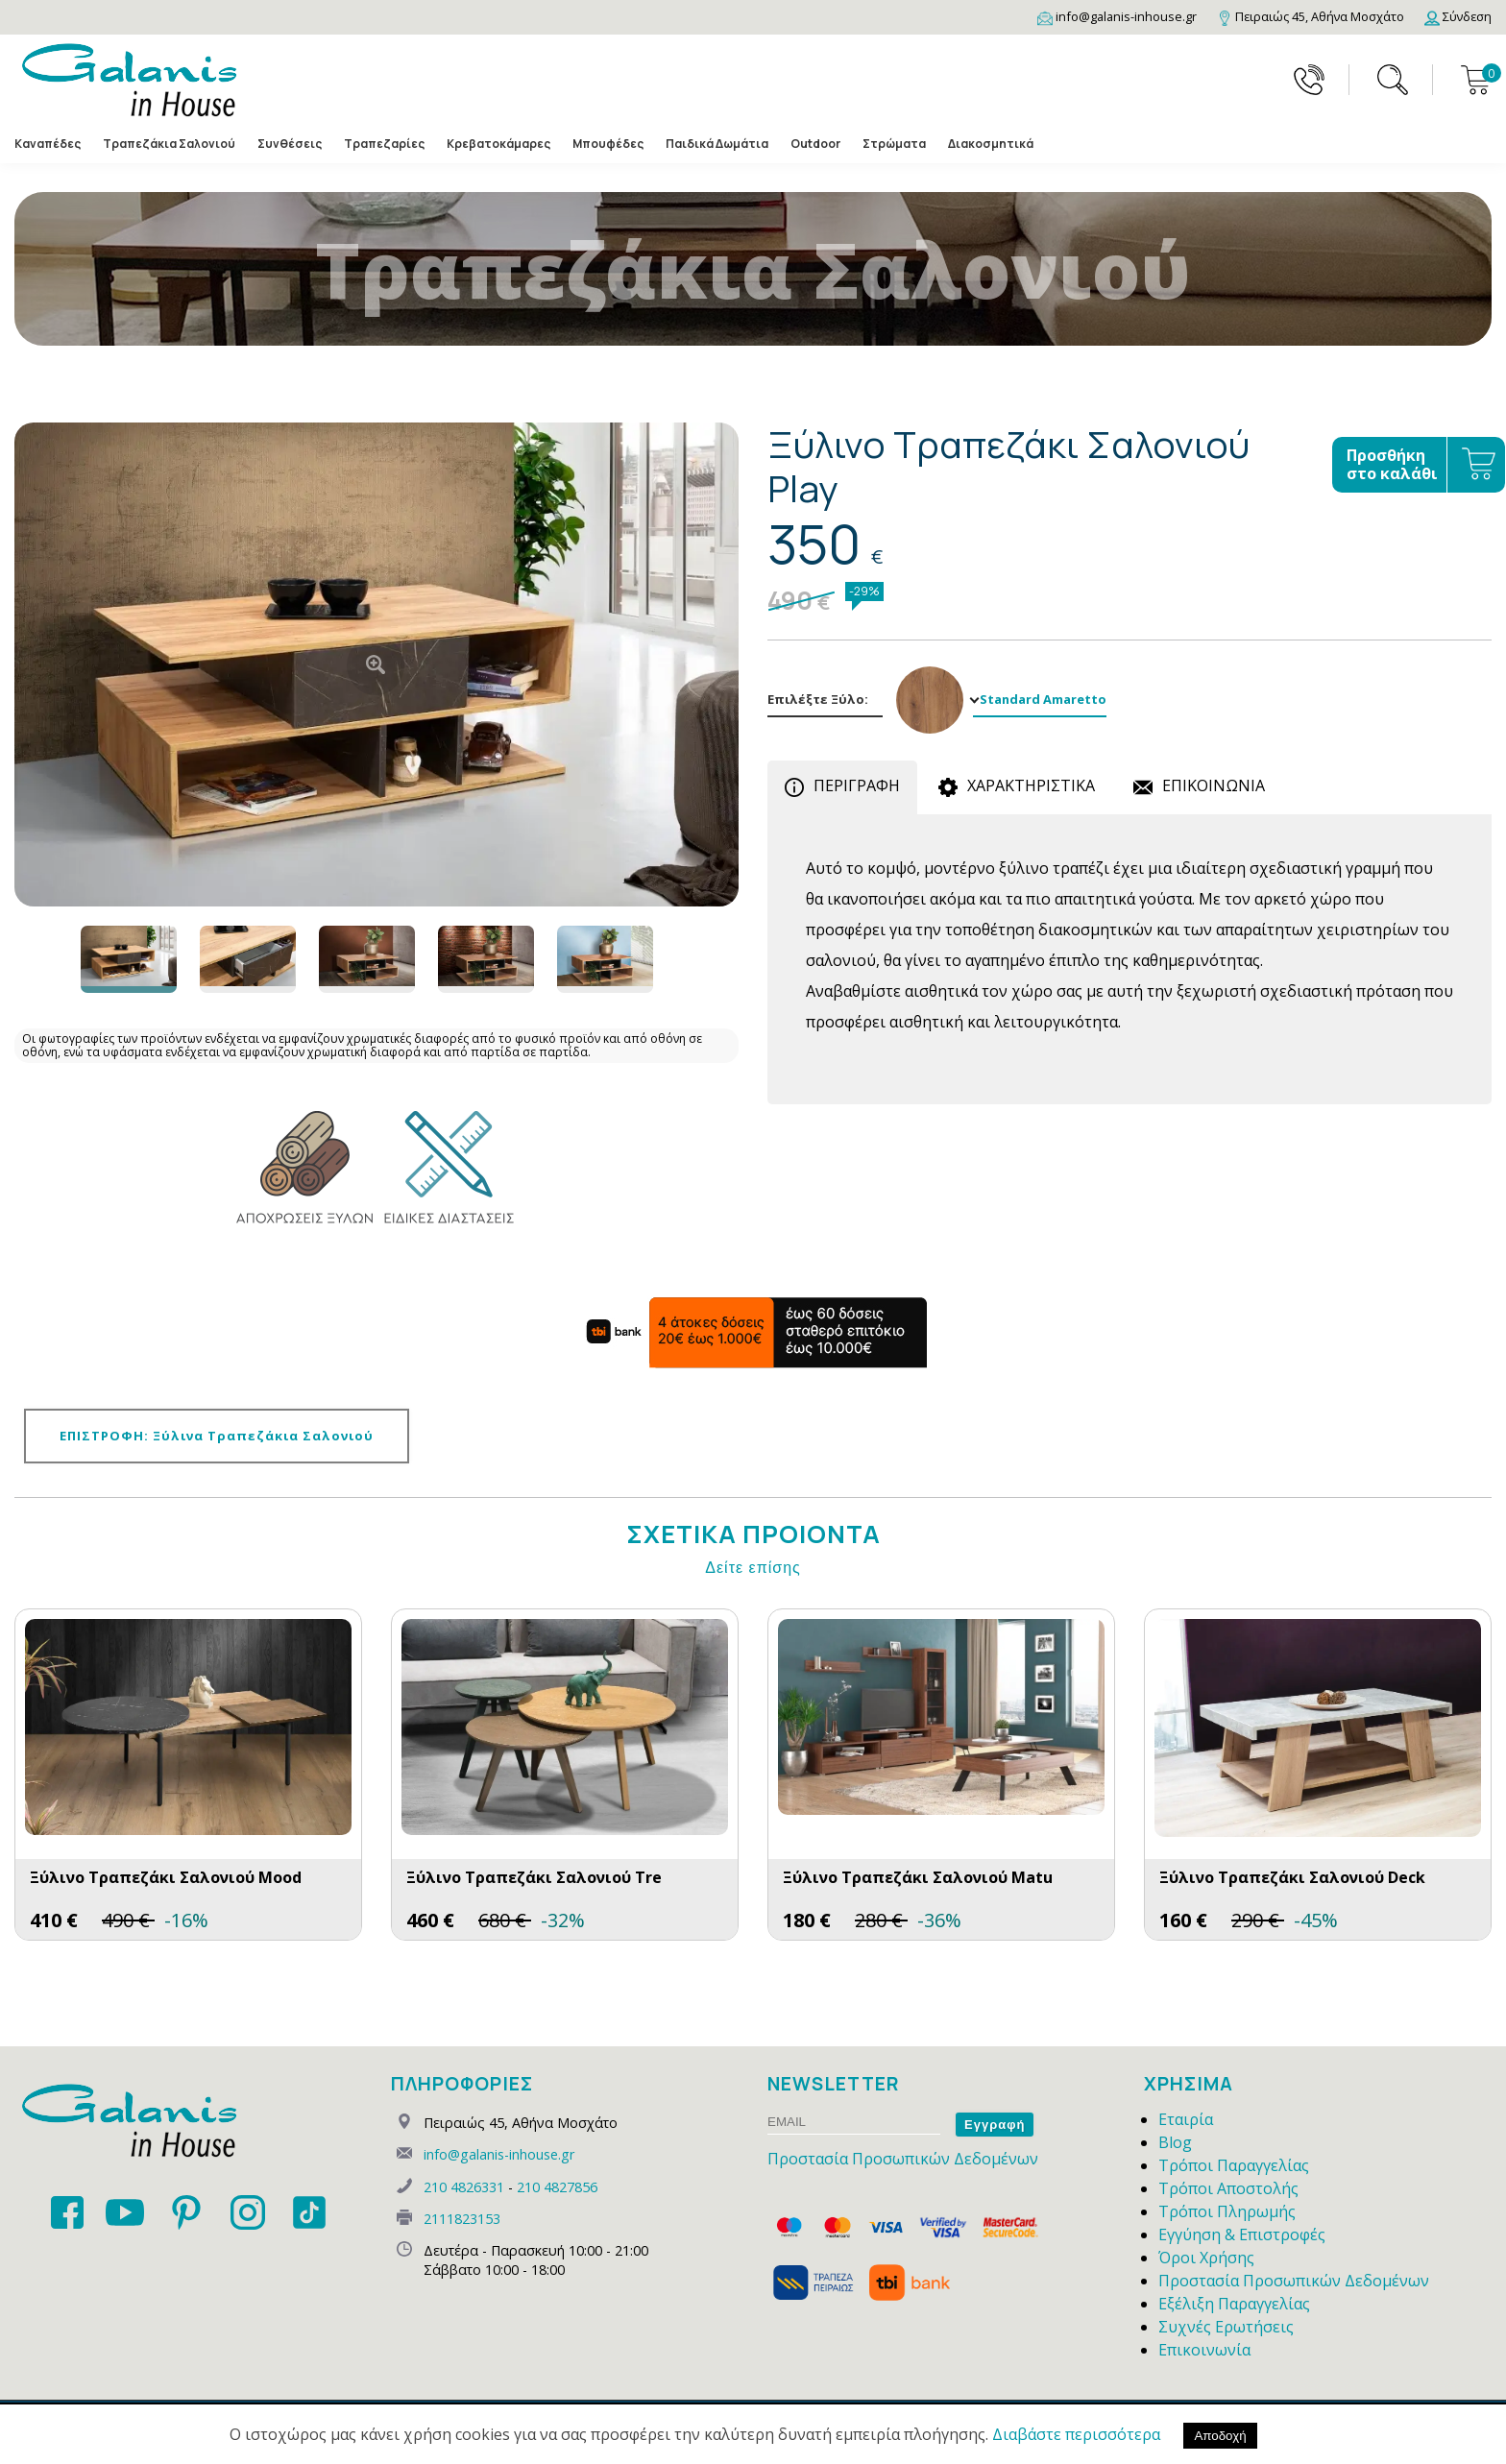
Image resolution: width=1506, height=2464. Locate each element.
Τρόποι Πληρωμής (1227, 2211)
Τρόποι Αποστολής (1228, 2188)
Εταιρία (1185, 2119)
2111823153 (462, 2219)
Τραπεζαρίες (384, 143)
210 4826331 (464, 2187)
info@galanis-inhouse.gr (499, 2154)
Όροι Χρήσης (1206, 2257)
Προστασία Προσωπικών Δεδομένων (902, 2158)
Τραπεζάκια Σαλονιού (169, 143)
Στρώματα (894, 143)
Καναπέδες (47, 143)
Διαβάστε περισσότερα (1076, 2434)
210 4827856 (557, 2187)
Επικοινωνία (1204, 2349)
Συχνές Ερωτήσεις (1226, 2326)
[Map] (1310, 16)
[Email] (1117, 16)
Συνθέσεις (289, 143)
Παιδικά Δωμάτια (717, 143)
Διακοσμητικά (990, 143)
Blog (1175, 2142)
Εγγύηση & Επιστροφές (1241, 2234)
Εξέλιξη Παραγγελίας (1234, 2303)
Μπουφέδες (608, 143)
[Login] (1458, 16)
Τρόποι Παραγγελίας (1233, 2165)
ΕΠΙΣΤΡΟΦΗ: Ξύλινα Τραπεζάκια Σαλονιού (217, 1435)
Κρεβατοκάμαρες (498, 143)
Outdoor (815, 143)
